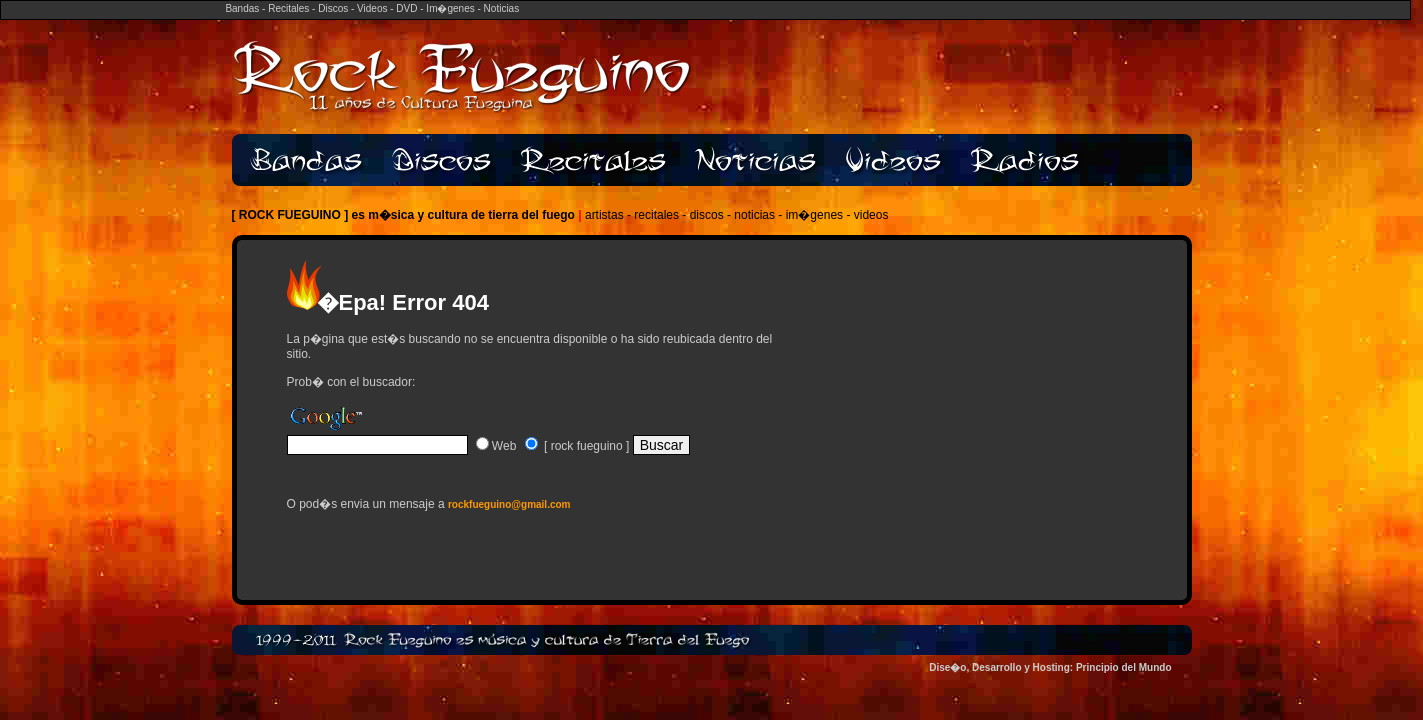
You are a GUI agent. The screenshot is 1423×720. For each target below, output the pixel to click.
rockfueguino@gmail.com (509, 504)
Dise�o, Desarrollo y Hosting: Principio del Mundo (1050, 667)
